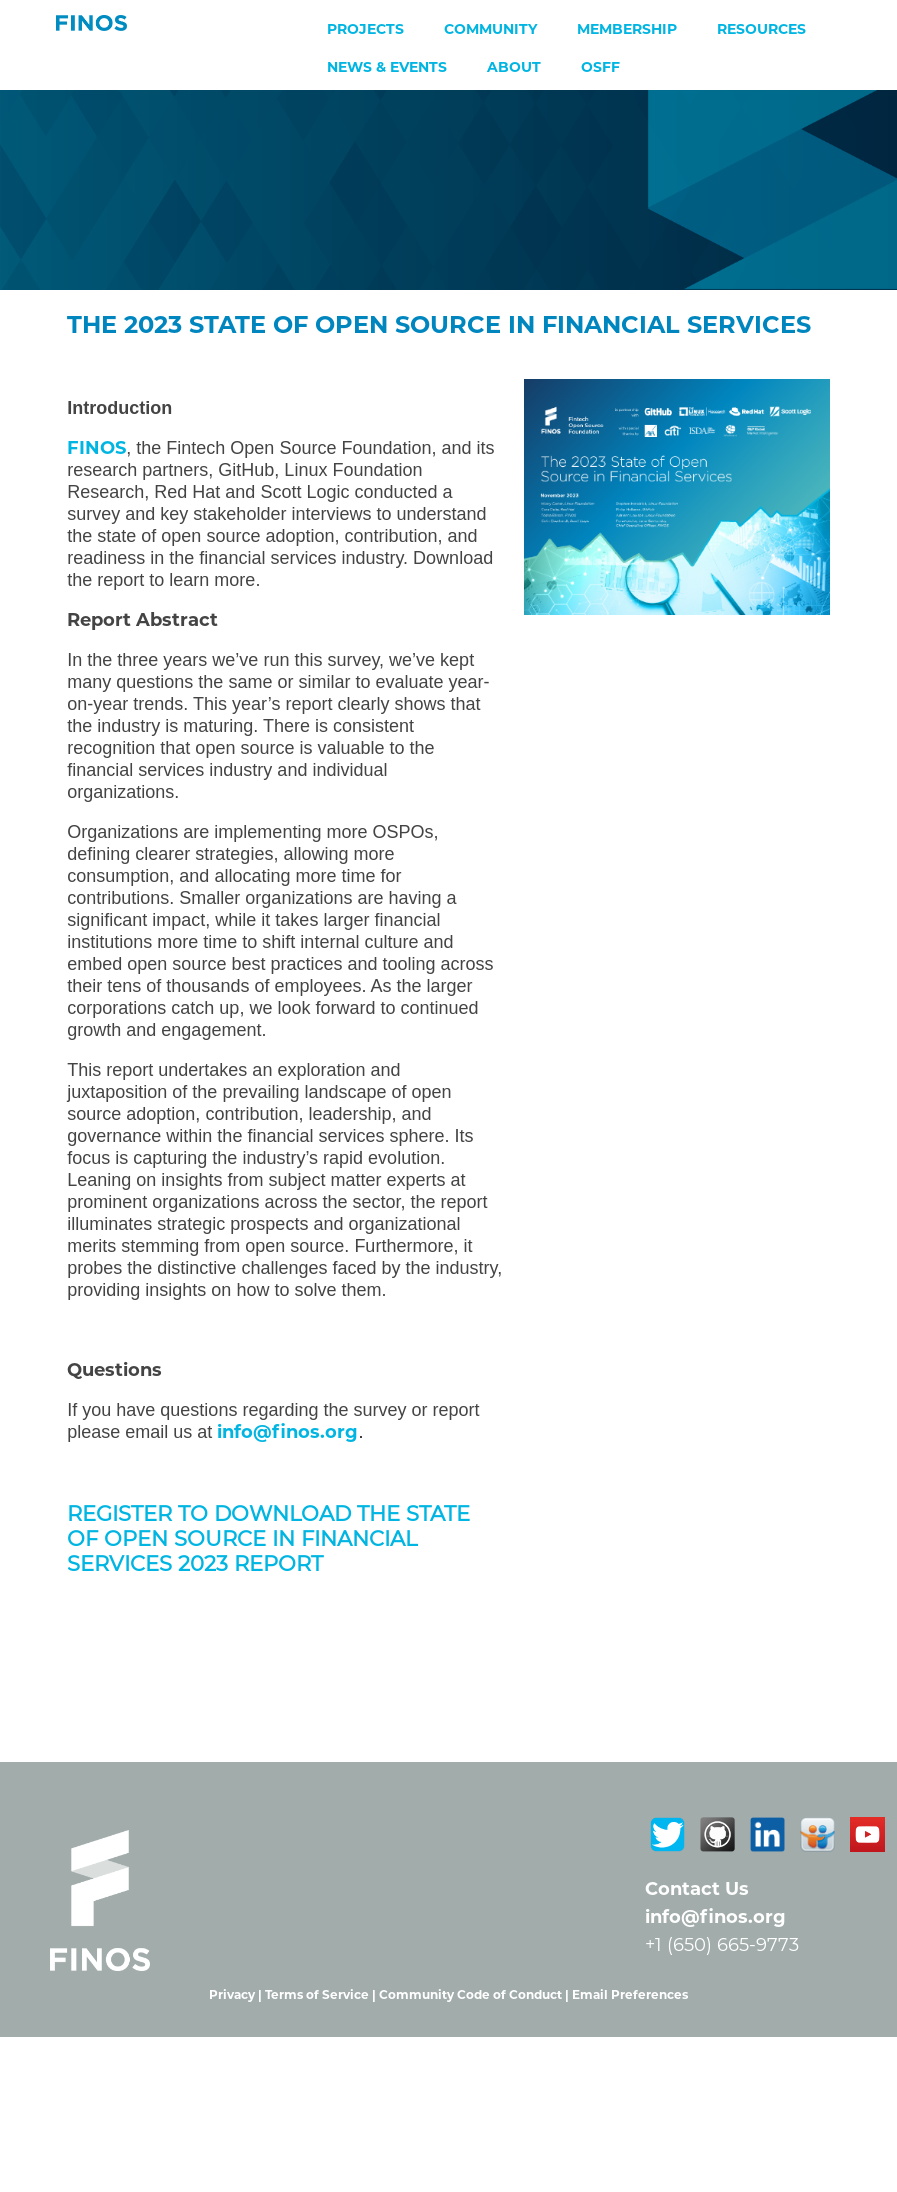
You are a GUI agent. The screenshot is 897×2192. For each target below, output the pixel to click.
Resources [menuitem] (761, 29)
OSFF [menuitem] (600, 67)
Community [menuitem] (490, 29)
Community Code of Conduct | (475, 1994)
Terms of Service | (322, 1994)
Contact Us (697, 1889)
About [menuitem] (514, 67)
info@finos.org (715, 1917)
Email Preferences (630, 1994)
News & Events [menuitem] (387, 67)
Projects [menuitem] (365, 29)
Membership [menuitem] (627, 29)
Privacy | (237, 1994)
